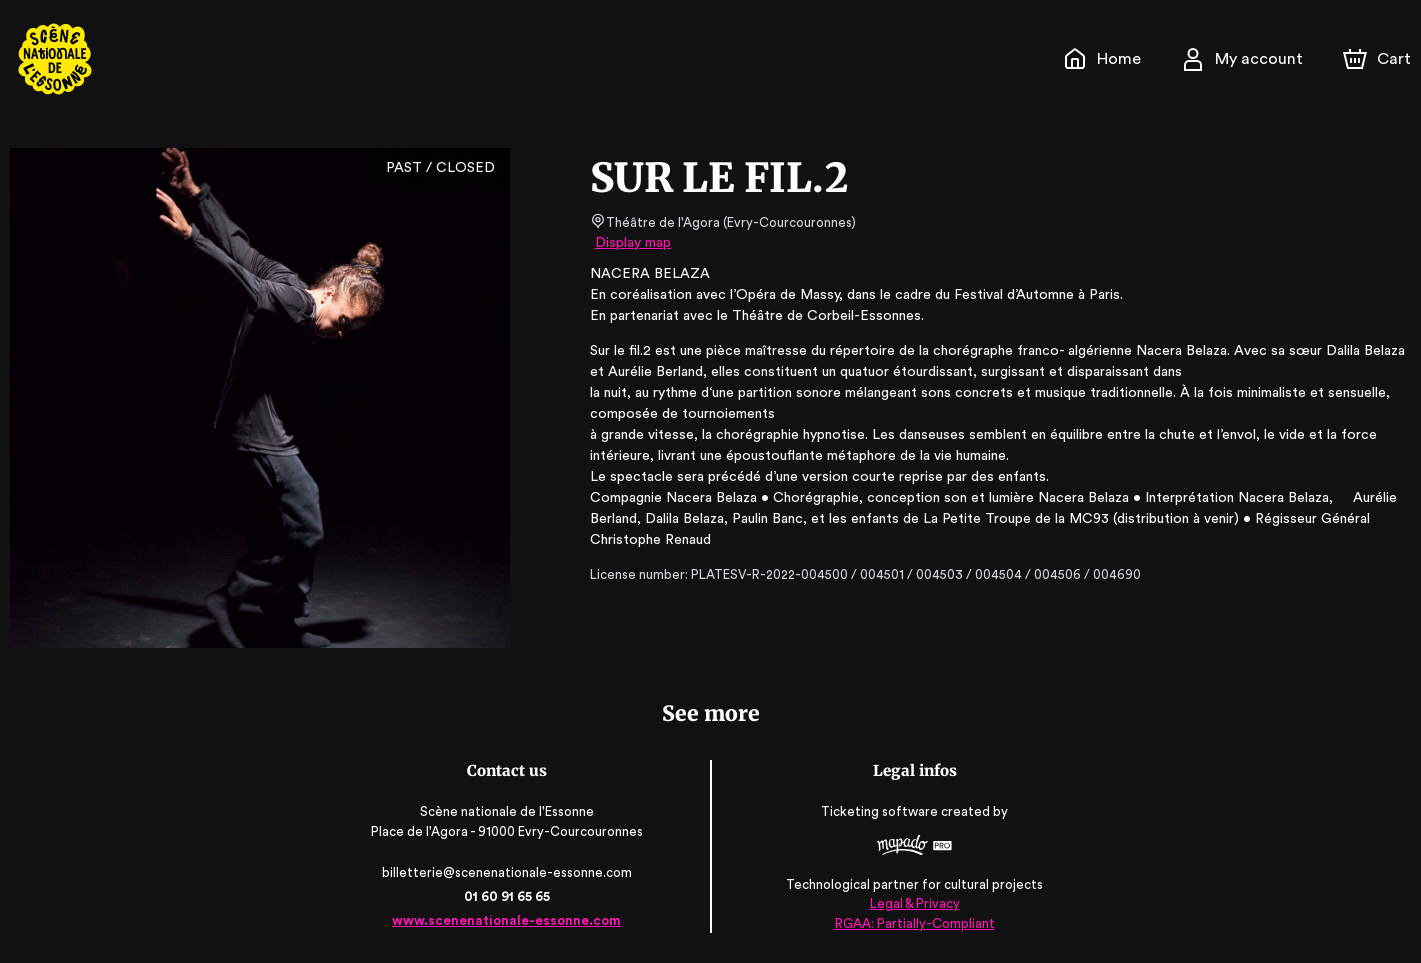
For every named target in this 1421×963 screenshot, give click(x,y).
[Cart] (1379, 59)
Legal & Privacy (913, 903)
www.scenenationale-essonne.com (508, 920)
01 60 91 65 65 (508, 896)
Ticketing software (880, 812)
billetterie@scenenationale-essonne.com (508, 872)
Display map (633, 243)
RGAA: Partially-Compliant (912, 922)
